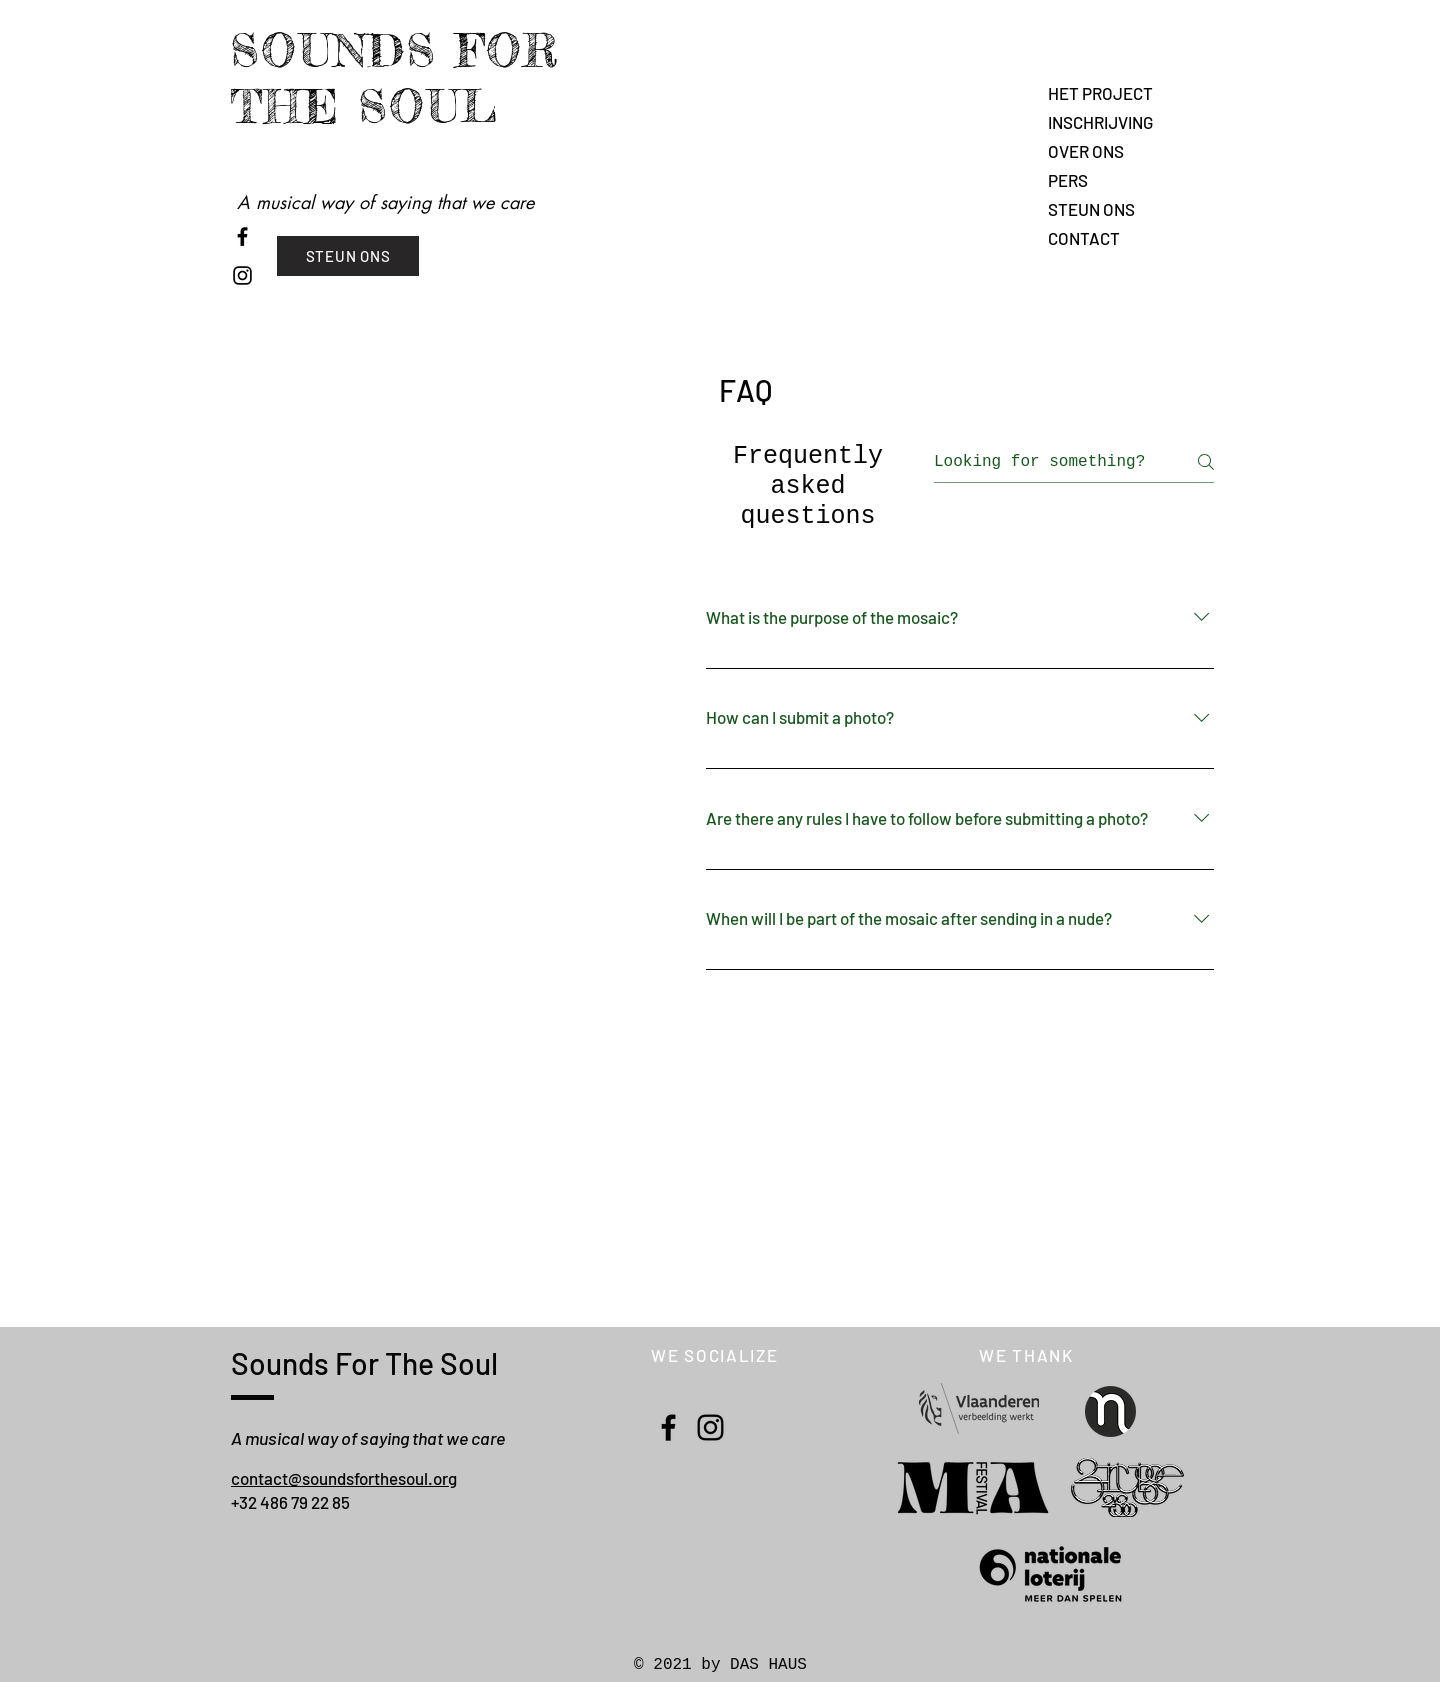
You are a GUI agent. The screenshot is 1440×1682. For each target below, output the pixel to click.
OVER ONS (1086, 151)
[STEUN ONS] (348, 256)
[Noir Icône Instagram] (242, 275)
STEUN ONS (1091, 209)
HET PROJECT (1100, 93)
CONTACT (1084, 238)
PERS (1068, 180)
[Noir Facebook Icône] (242, 236)
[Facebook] (668, 1427)
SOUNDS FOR (395, 50)
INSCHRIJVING (1100, 122)
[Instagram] (710, 1427)
